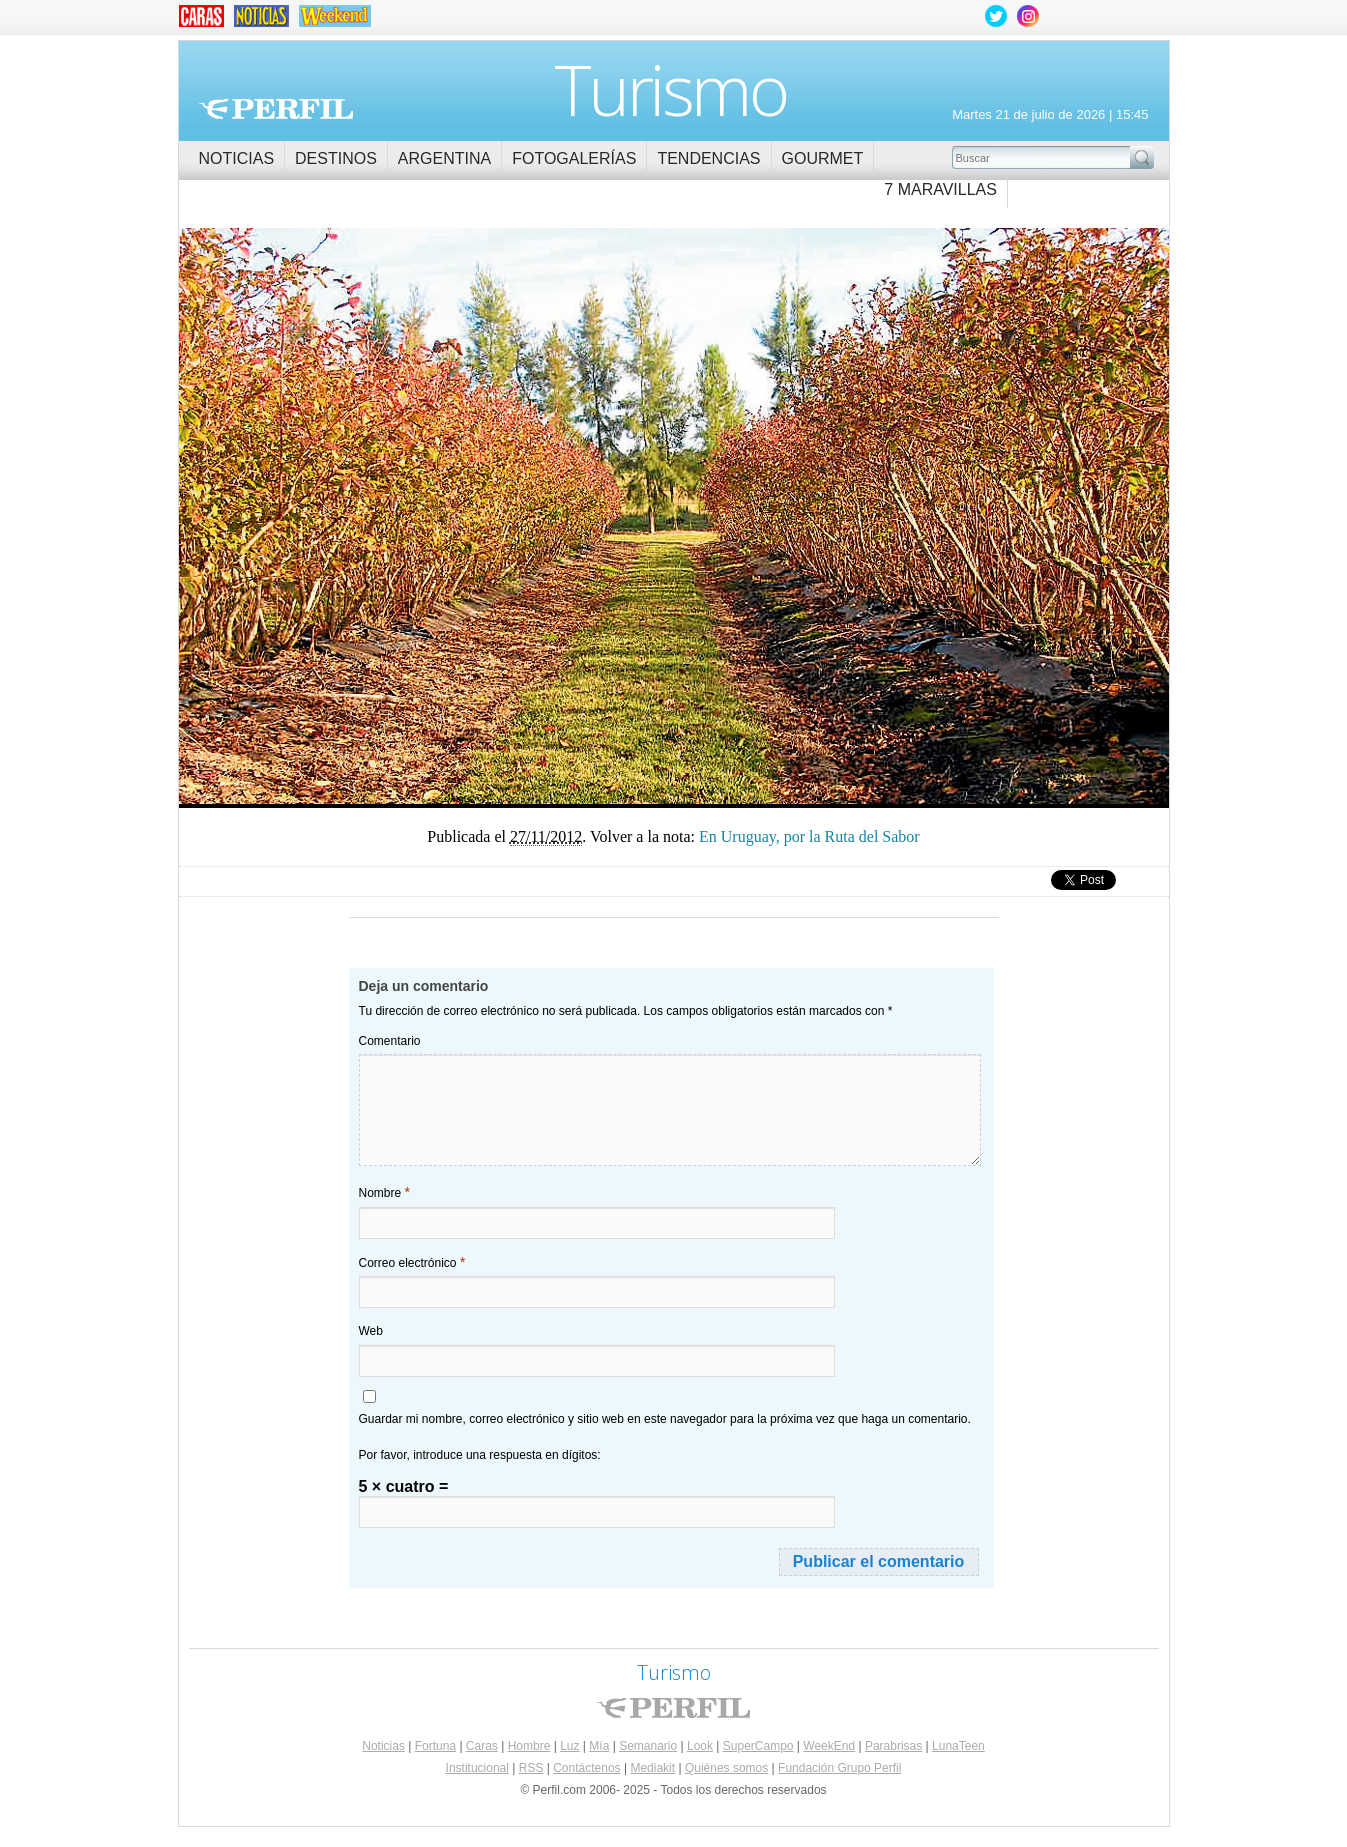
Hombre (529, 1746)
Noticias (237, 158)
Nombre (384, 1192)
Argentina (444, 158)
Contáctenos (586, 1768)
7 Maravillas (940, 189)
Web (371, 1331)
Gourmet (823, 158)
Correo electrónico (412, 1262)
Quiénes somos (726, 1768)
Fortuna (435, 1746)
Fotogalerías (574, 158)
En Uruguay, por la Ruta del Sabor (426, 508)
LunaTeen (958, 1746)
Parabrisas (893, 1746)
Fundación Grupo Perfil (839, 1768)
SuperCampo (758, 1746)
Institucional (477, 1768)
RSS (531, 1768)
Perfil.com (276, 109)
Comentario (390, 1041)
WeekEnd (829, 1746)
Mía (599, 1746)
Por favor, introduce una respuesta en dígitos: (480, 1455)
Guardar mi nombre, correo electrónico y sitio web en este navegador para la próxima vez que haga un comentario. (665, 1419)
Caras (482, 1746)
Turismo (670, 89)
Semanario (648, 1746)
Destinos (336, 158)
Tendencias (708, 158)
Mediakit (652, 1768)
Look (700, 1746)
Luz (569, 1746)
